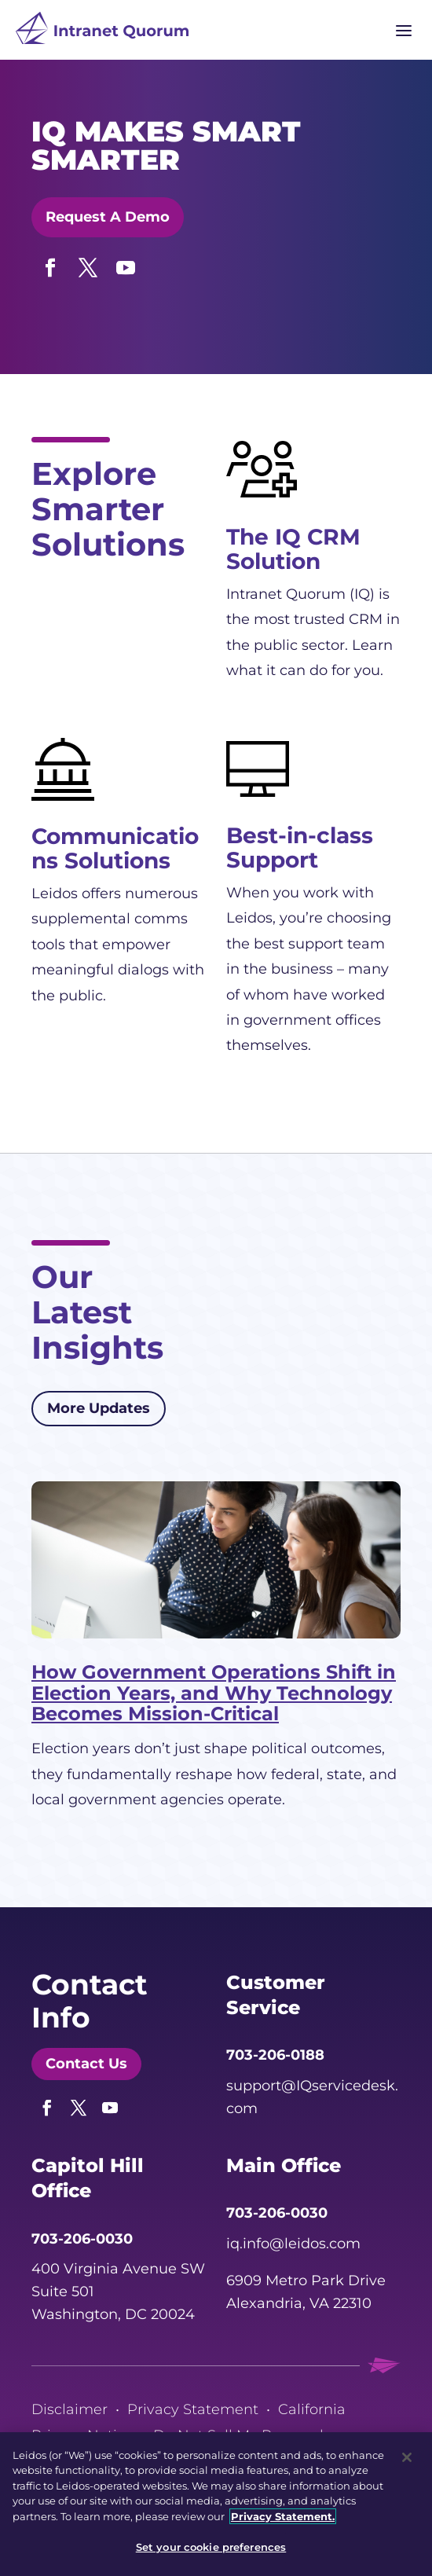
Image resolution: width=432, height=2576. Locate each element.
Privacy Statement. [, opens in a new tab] (283, 2516)
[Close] (407, 2457)
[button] (50, 264)
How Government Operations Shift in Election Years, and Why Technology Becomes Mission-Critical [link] (213, 1692)
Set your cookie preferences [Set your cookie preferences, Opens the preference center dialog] (211, 2547)
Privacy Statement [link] (192, 2409)
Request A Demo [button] (108, 217)
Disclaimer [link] (69, 2409)
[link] (102, 32)
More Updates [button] (98, 1408)
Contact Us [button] (86, 2063)
